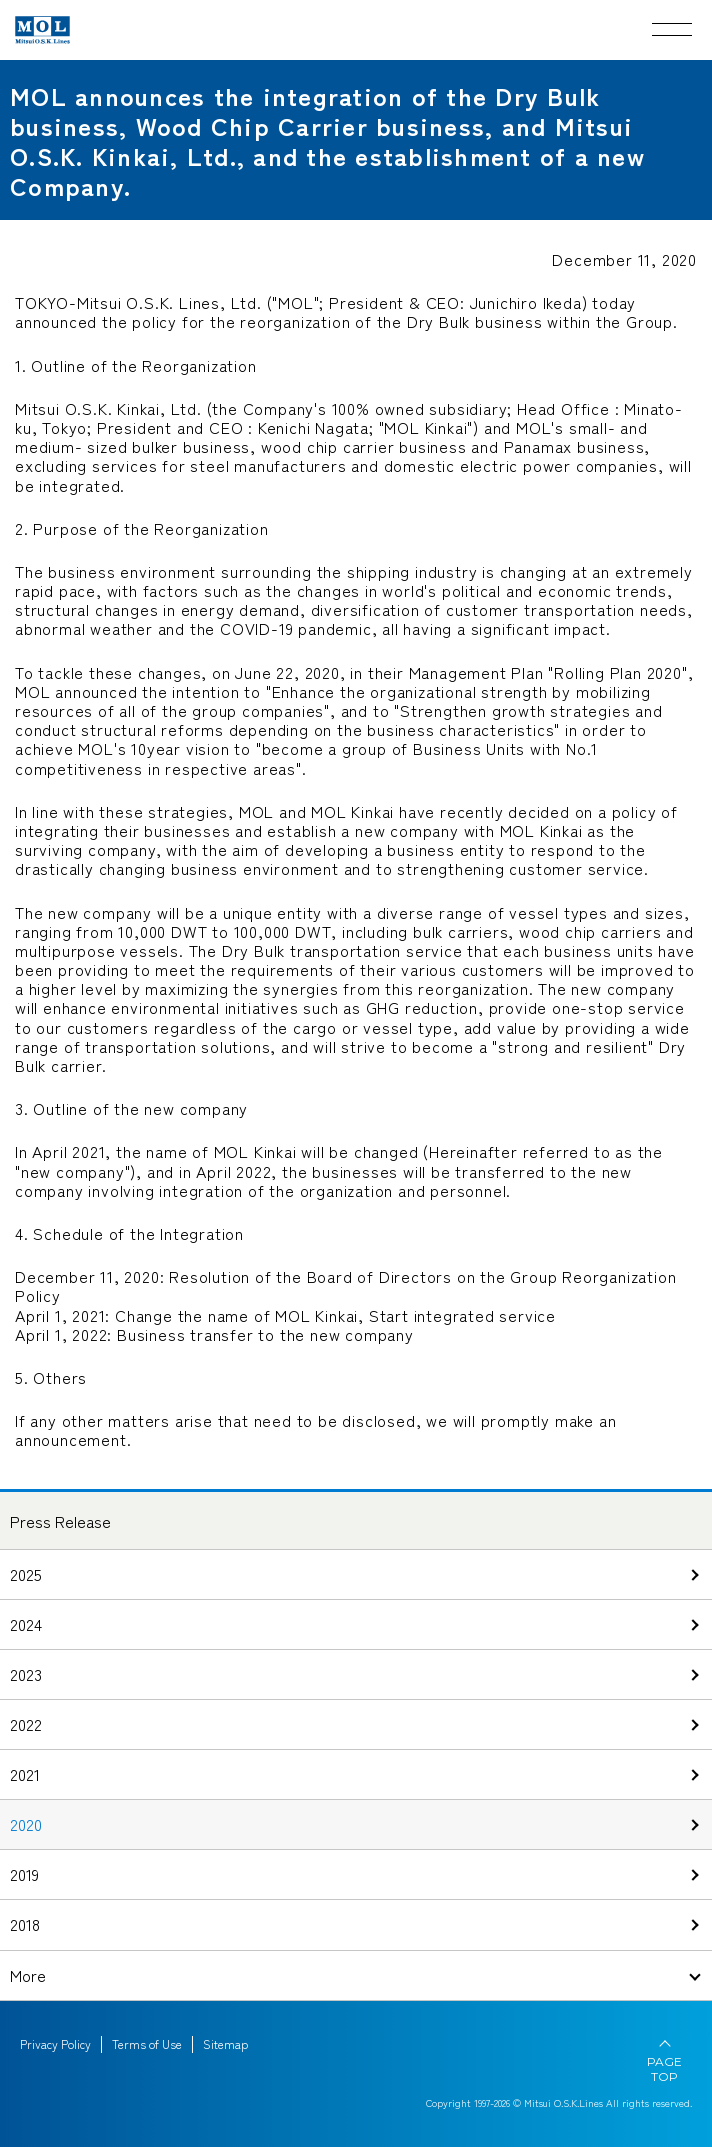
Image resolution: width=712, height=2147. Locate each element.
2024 (26, 1624)
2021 (25, 1774)
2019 (24, 1874)
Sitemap (225, 2044)
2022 (26, 1724)
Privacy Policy (55, 2044)
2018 (25, 1924)
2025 (26, 1574)
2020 (26, 1824)
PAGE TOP (664, 2069)
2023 (26, 1674)
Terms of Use (147, 2044)
